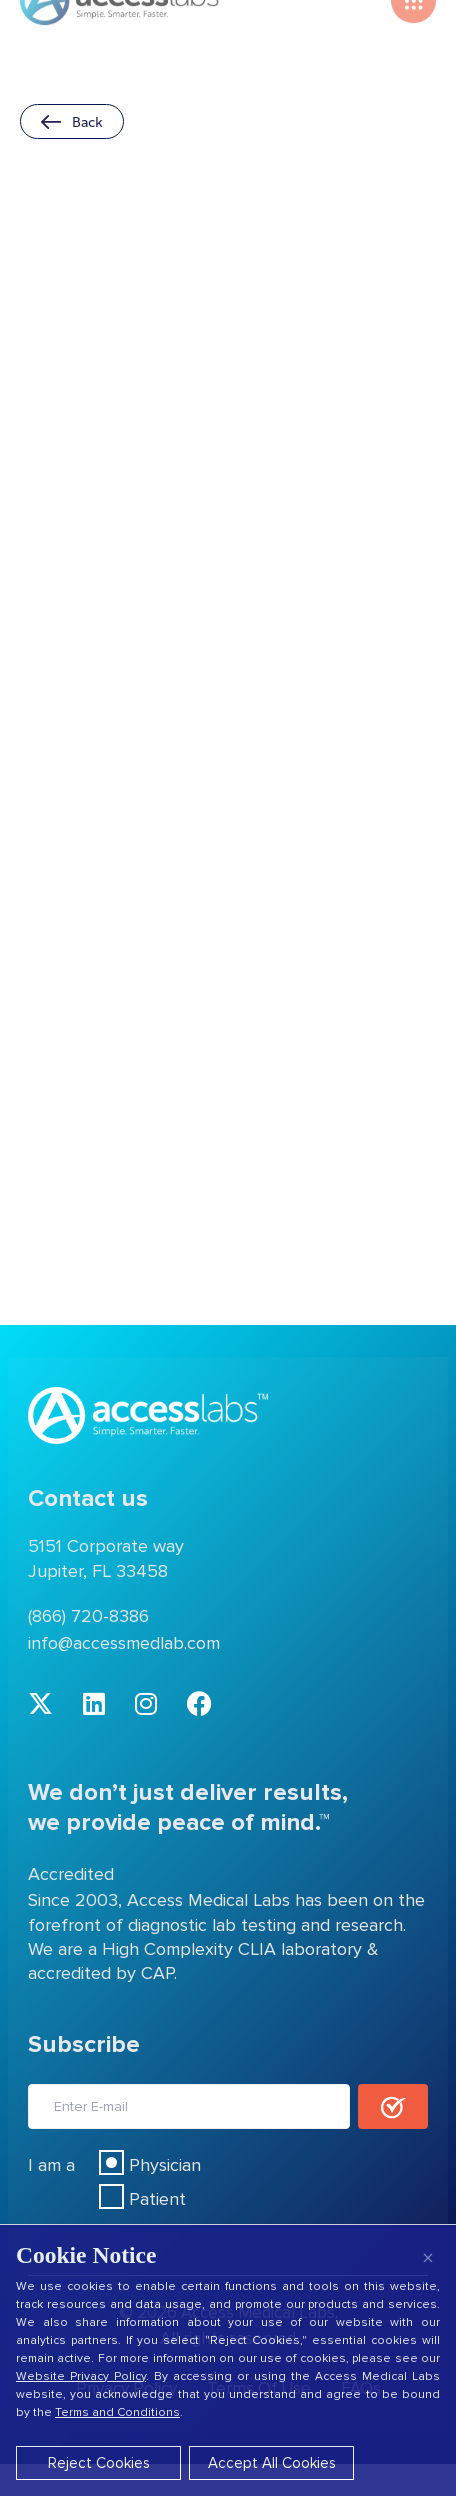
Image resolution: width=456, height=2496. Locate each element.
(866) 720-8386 (88, 1616)
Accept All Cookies (272, 2463)
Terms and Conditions (117, 2412)
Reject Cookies (99, 2463)
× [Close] (428, 2257)
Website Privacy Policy (81, 2376)
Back (72, 121)
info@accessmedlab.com (124, 1643)
